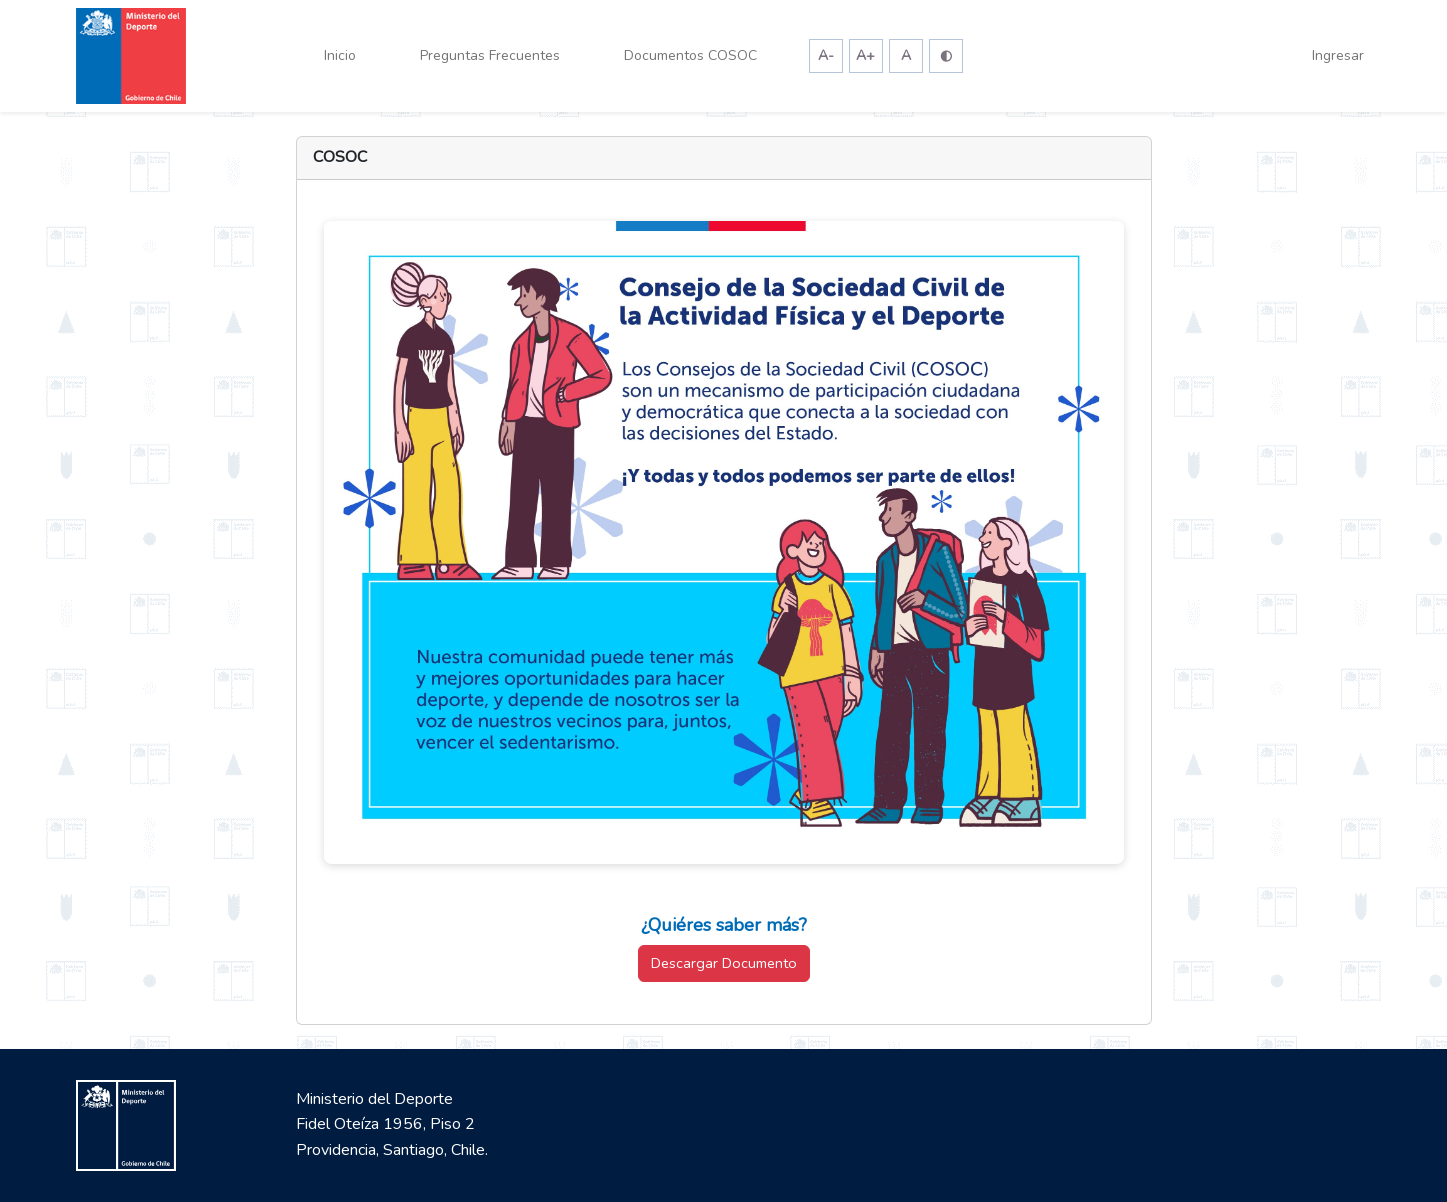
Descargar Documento (724, 963)
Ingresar (1338, 55)
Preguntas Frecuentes (490, 55)
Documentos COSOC (690, 55)
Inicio (340, 55)
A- (826, 55)
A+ (865, 55)
